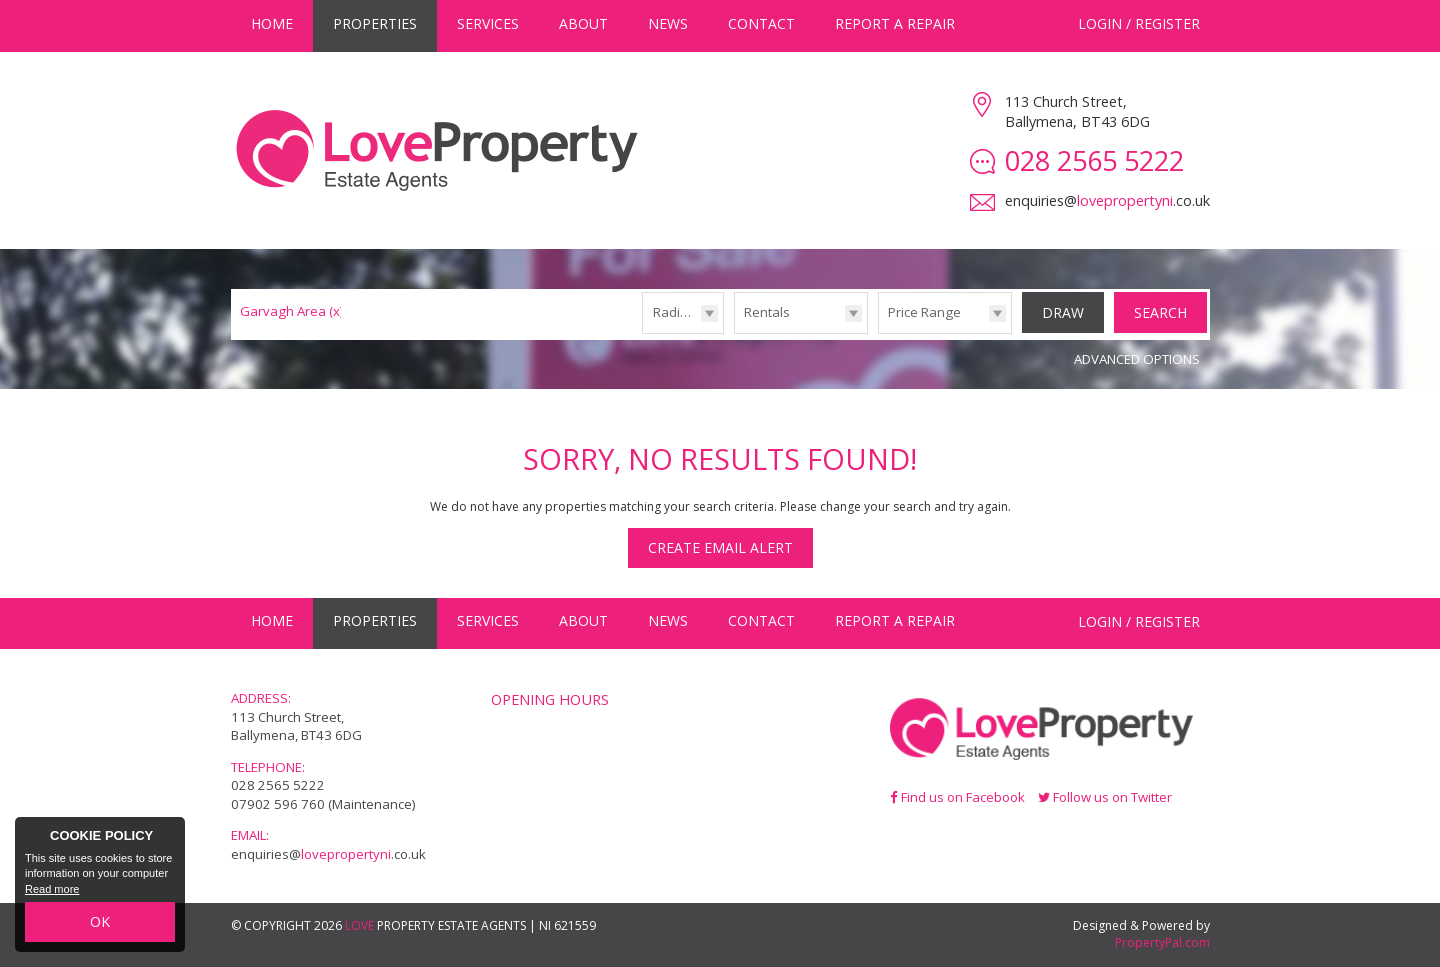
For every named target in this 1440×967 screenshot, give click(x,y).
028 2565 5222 (278, 785)
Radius (674, 312)
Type (734, 332)
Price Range (924, 312)
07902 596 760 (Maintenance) (323, 804)
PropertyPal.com (1162, 942)
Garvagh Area (292, 311)
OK (100, 921)
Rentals (767, 312)
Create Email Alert (720, 547)
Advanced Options (1137, 359)
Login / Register (1139, 23)
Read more (52, 889)
